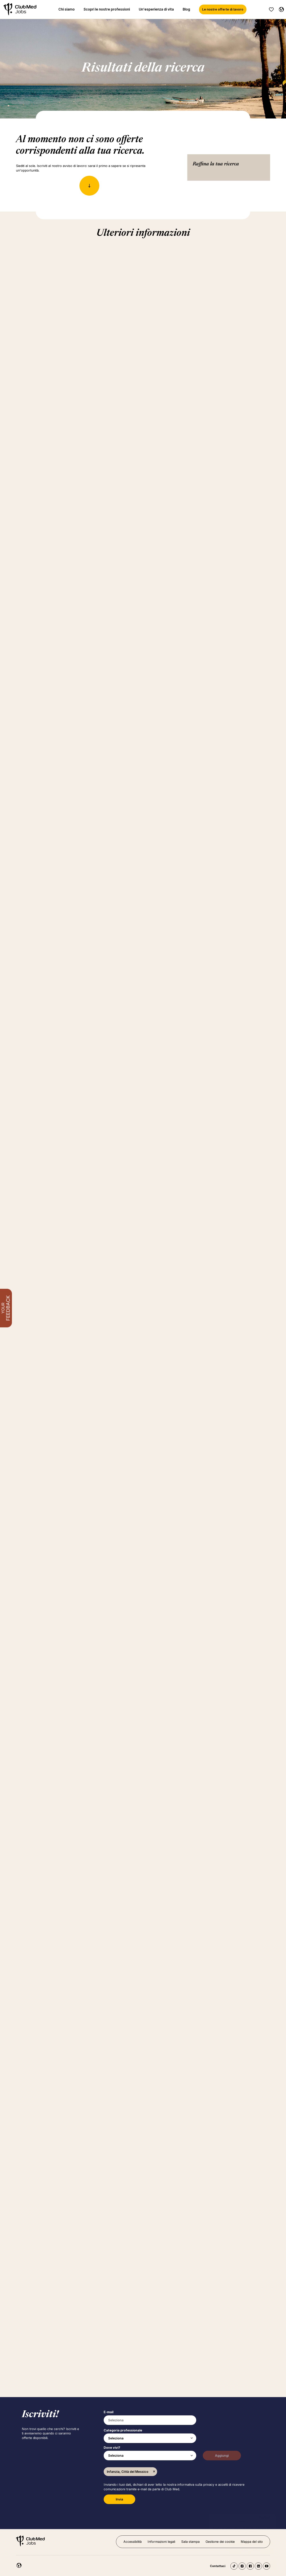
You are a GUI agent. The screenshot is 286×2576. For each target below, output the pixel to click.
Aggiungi (222, 2456)
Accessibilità (132, 2542)
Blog (186, 9)
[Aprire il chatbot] (270, 2564)
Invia (119, 2499)
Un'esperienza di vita (156, 9)
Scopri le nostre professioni (107, 9)
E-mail (108, 2412)
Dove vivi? (112, 2448)
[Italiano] (18, 2564)
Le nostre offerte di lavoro (222, 9)
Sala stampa (190, 2542)
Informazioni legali (161, 2542)
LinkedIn (258, 2566)
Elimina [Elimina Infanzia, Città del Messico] (154, 2471)
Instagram (242, 2566)
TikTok (234, 2566)
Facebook (250, 2566)
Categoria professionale (123, 2430)
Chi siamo (66, 9)
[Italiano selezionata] (280, 9)
